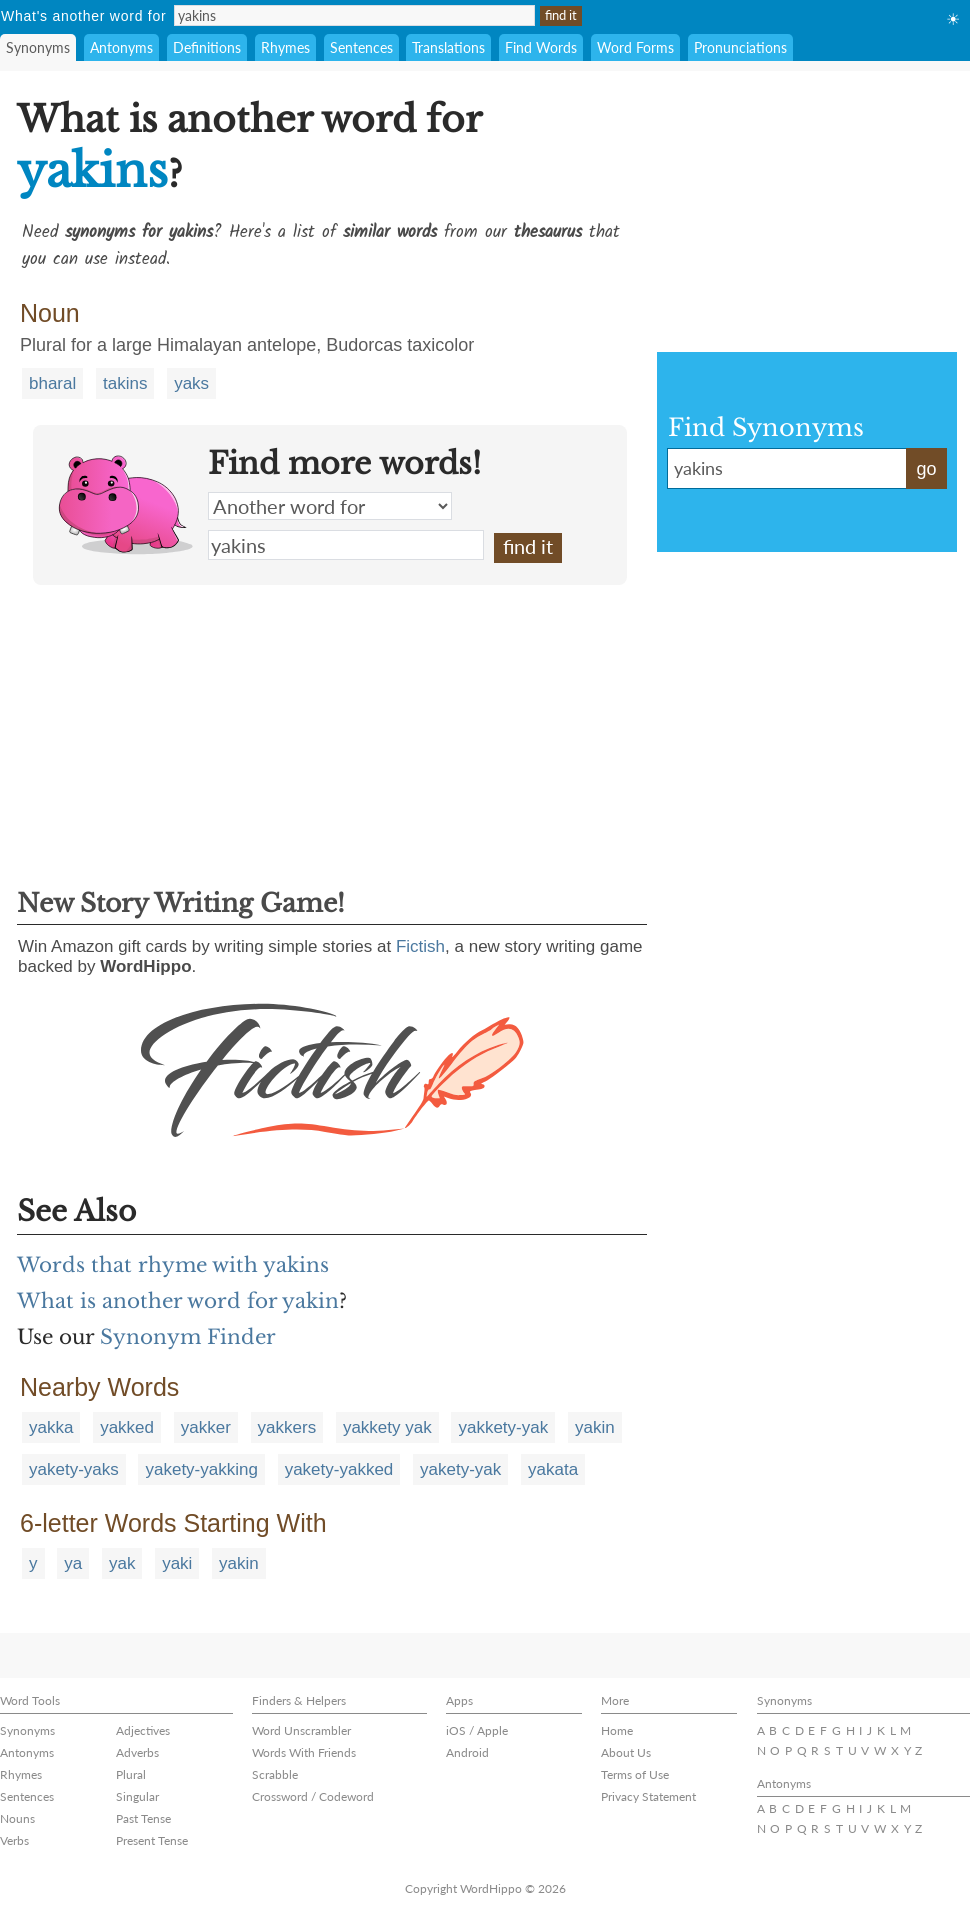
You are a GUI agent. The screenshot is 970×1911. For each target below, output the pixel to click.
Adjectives (143, 1730)
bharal (52, 383)
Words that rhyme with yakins (173, 1265)
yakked (127, 1427)
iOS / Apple (477, 1730)
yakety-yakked (339, 1469)
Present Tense (152, 1840)
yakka (51, 1427)
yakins (346, 545)
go (926, 469)
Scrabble (275, 1774)
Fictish (420, 946)
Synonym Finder (188, 1337)
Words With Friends (304, 1752)
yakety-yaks (74, 1469)
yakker (206, 1427)
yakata (553, 1469)
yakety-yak (460, 1469)
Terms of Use (635, 1774)
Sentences (361, 47)
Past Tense (143, 1818)
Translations (448, 47)
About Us (626, 1752)
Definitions (207, 47)
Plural (131, 1774)
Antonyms (121, 47)
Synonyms (38, 47)
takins (125, 383)
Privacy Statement (648, 1796)
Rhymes (285, 47)
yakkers (287, 1427)
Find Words (541, 47)
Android (467, 1752)
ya (73, 1563)
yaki (177, 1563)
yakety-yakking (201, 1469)
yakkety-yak (503, 1427)
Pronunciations (740, 47)
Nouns (17, 1818)
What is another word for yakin (178, 1301)
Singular (137, 1796)
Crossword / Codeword (313, 1796)
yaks (191, 383)
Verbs (14, 1840)
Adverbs (137, 1752)
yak (122, 1563)
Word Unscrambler (301, 1730)
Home (617, 1730)
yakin (595, 1427)
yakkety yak (387, 1427)
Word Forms (635, 47)
